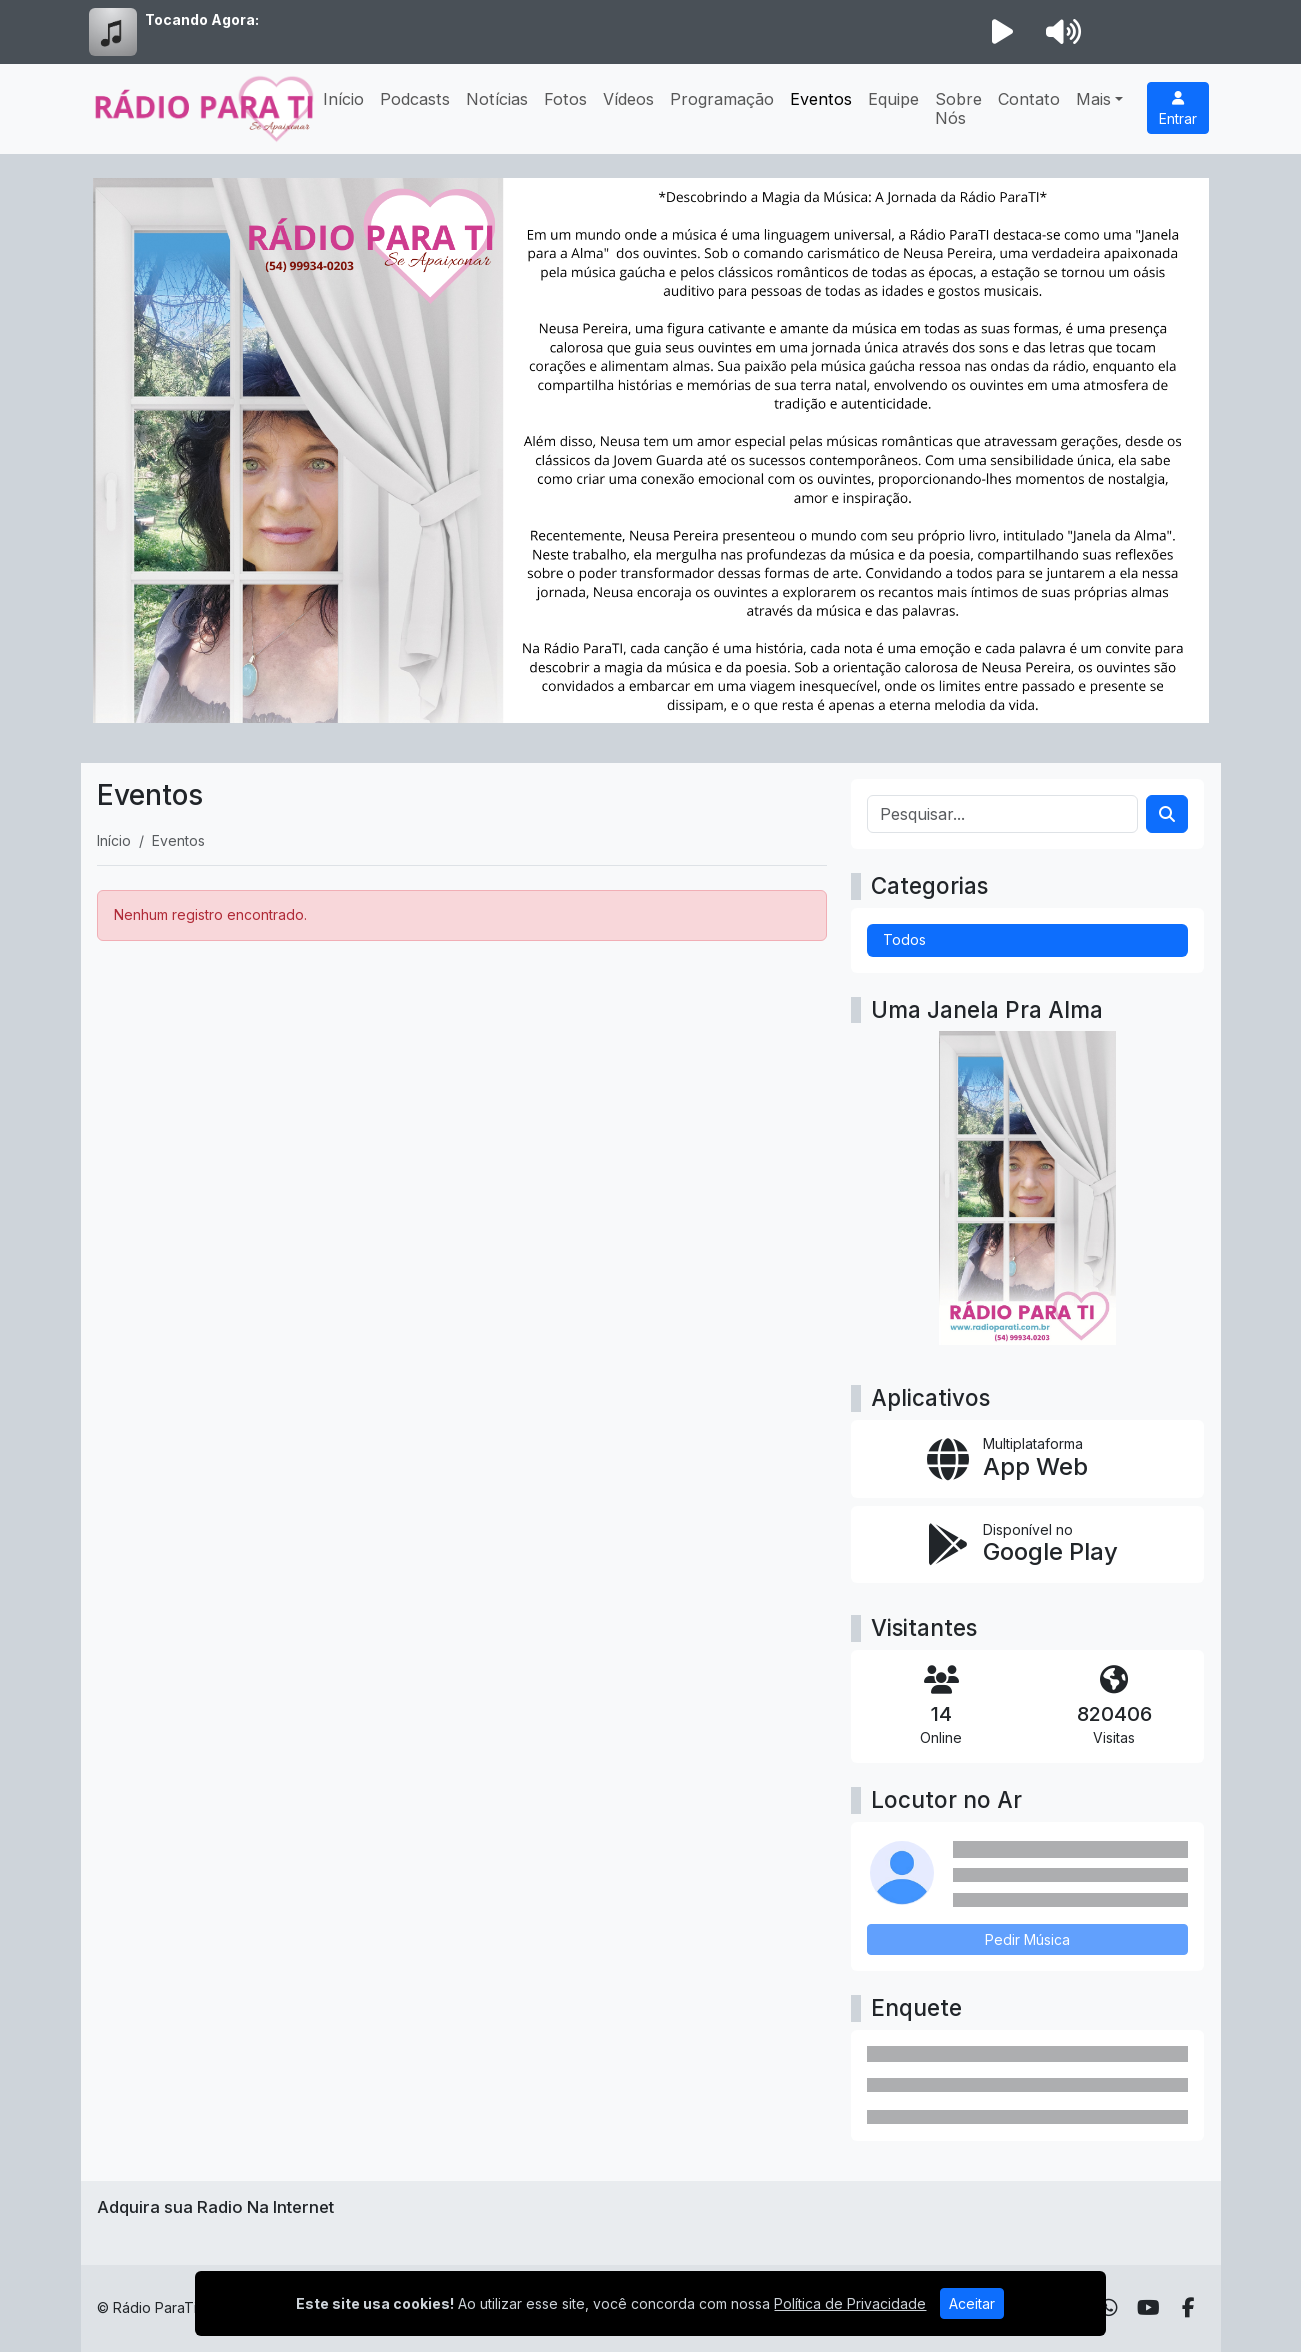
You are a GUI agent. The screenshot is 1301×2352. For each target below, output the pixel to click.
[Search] (1167, 814)
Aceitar (972, 2303)
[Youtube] (1148, 2308)
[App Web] (1027, 1459)
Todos (904, 939)
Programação (722, 99)
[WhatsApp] (1109, 2308)
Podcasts (415, 99)
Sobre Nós (958, 108)
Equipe (893, 99)
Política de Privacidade (850, 2303)
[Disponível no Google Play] (1027, 1545)
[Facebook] (1188, 2308)
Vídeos (628, 99)
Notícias (497, 99)
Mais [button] (1093, 99)
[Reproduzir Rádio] (1003, 32)
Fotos (565, 99)
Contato (1029, 99)
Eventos (821, 99)
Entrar (1178, 109)
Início (343, 99)
